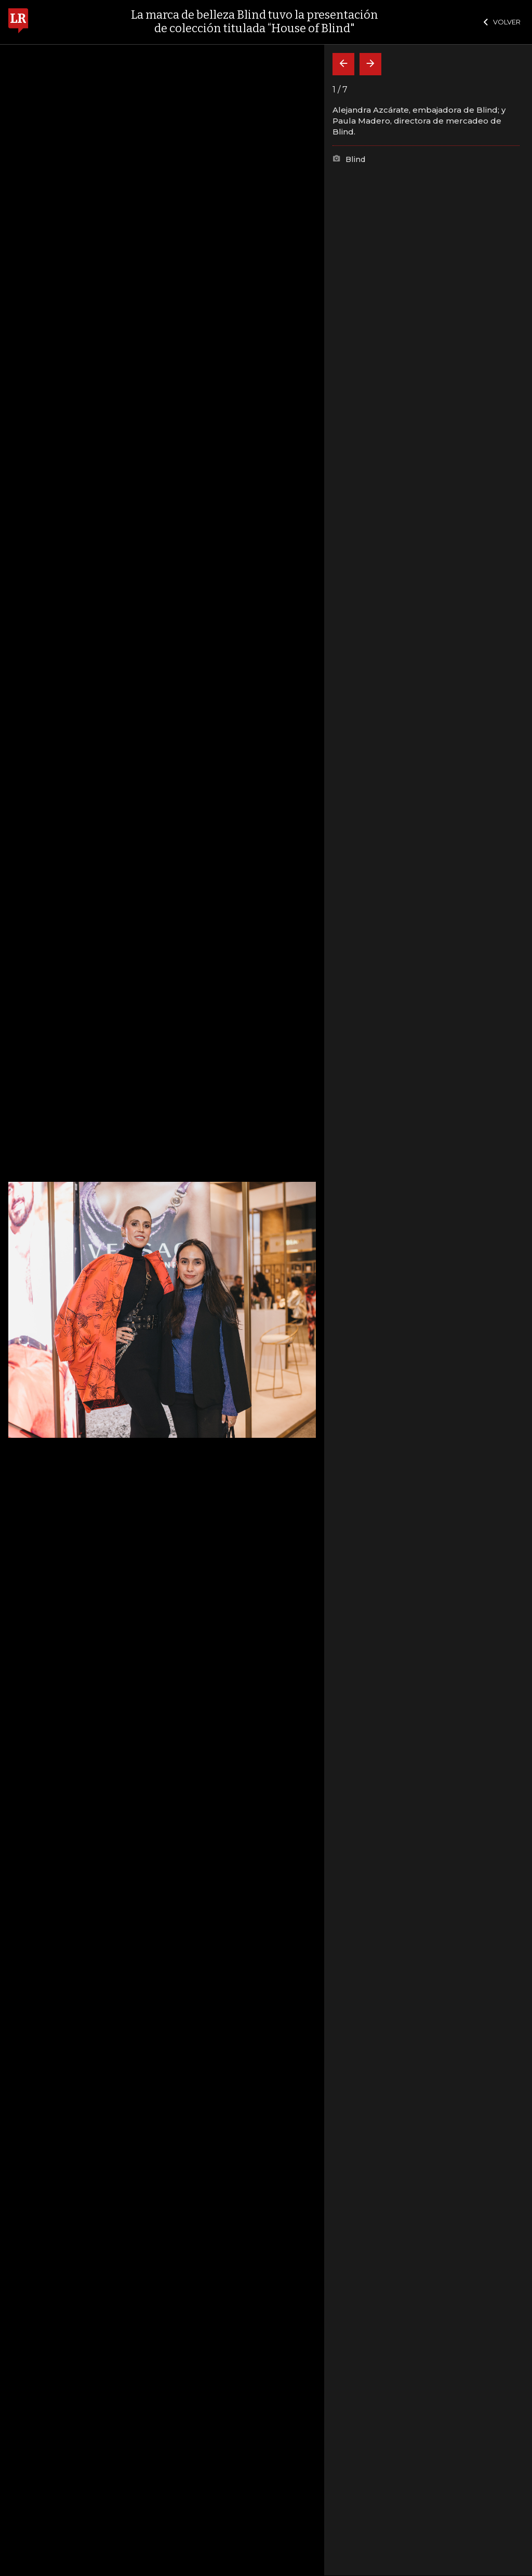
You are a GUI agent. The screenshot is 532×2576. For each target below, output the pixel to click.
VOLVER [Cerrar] (502, 22)
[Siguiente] (370, 64)
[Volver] (343, 64)
